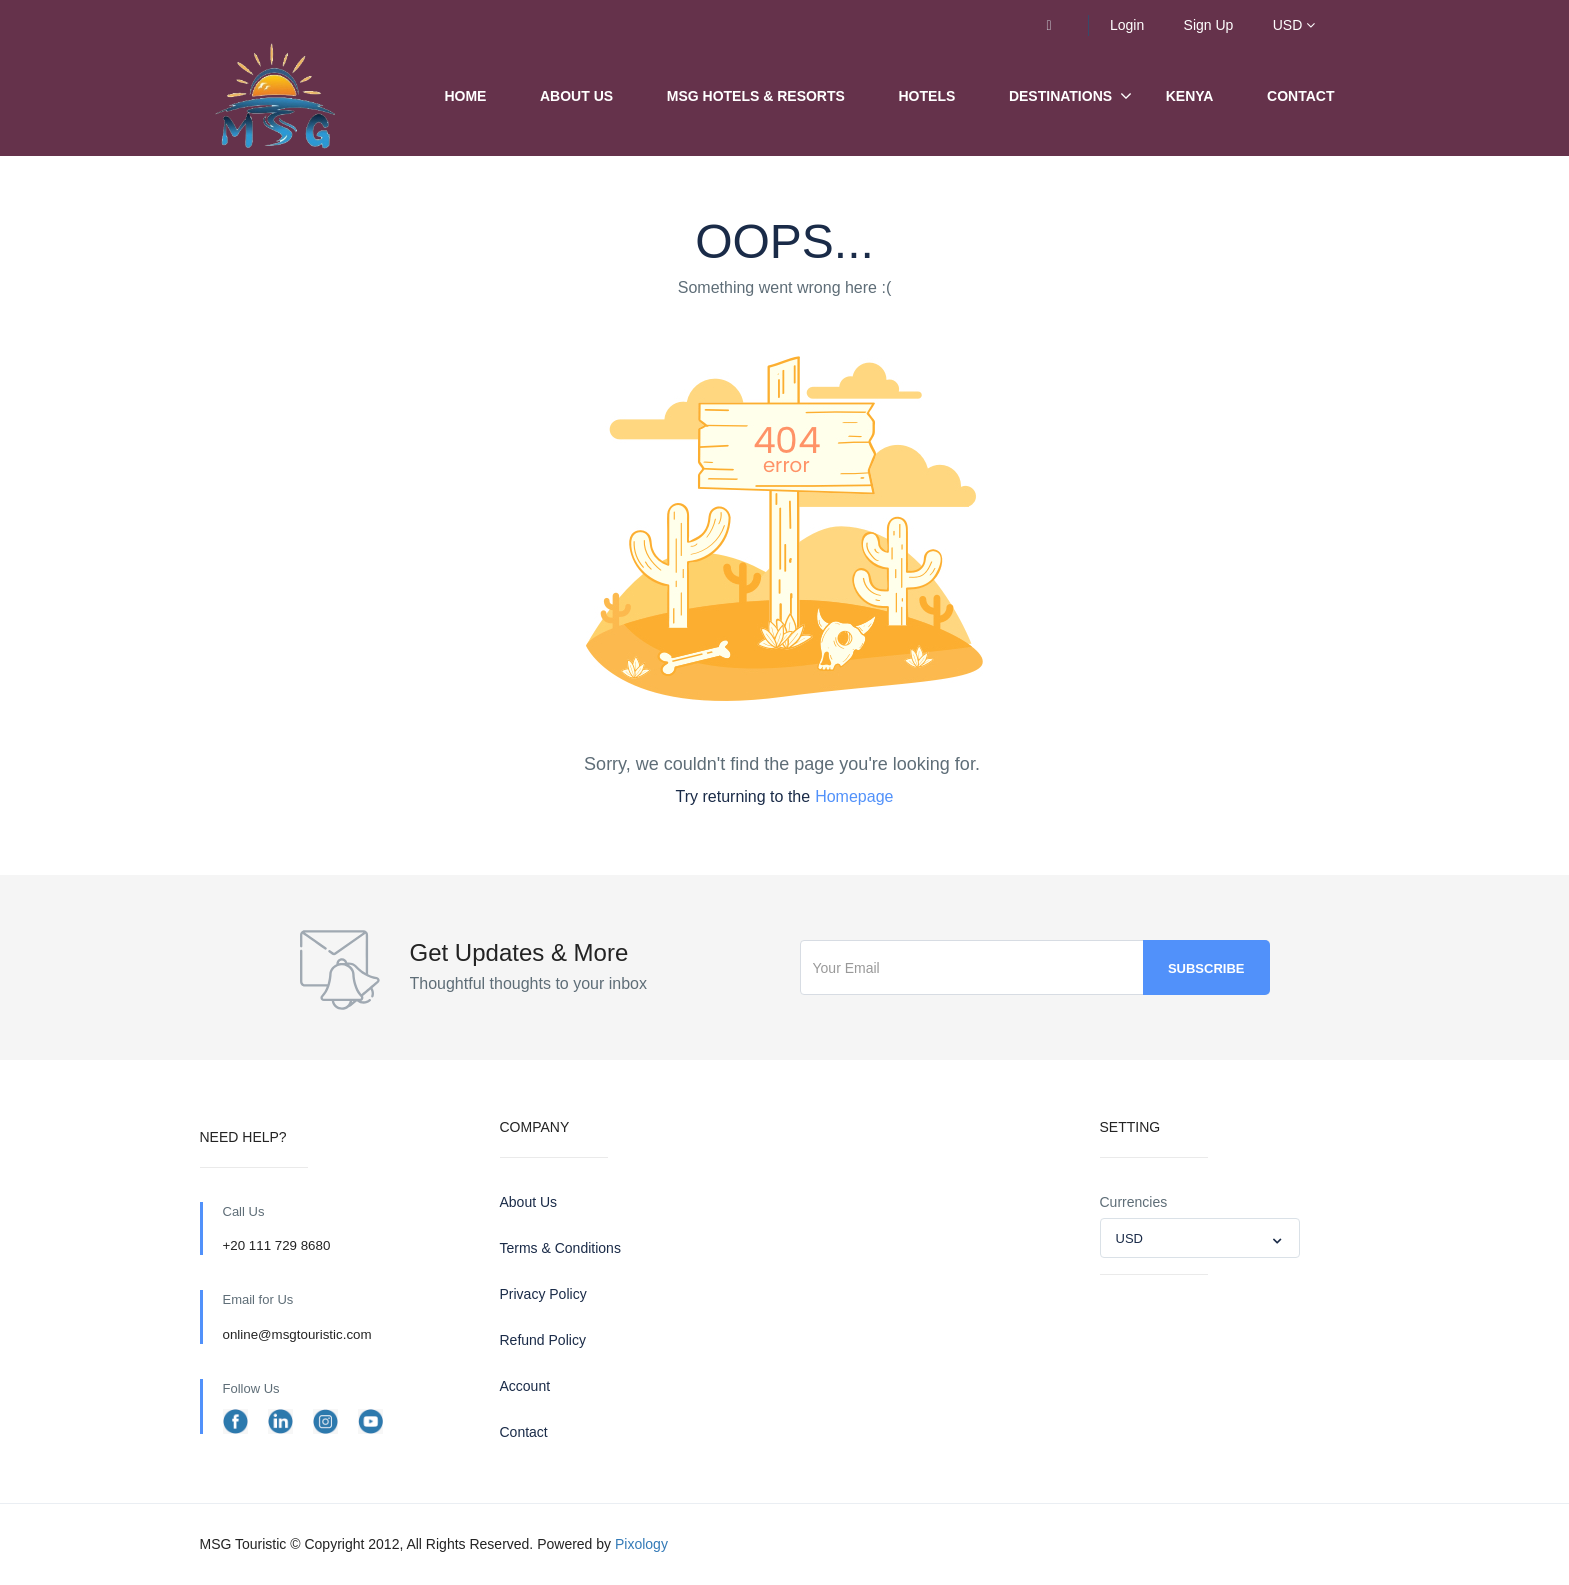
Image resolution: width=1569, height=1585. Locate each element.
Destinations (1060, 96)
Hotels (927, 96)
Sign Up (1209, 25)
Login (1127, 25)
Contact (1300, 96)
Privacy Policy (543, 1294)
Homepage (854, 796)
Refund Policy (543, 1340)
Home (465, 96)
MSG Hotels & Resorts (756, 96)
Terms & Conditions (560, 1248)
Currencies (1134, 1202)
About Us (576, 96)
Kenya (1190, 96)
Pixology (641, 1544)
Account (525, 1386)
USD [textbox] (1129, 1238)
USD (1294, 25)
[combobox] (1200, 1238)
